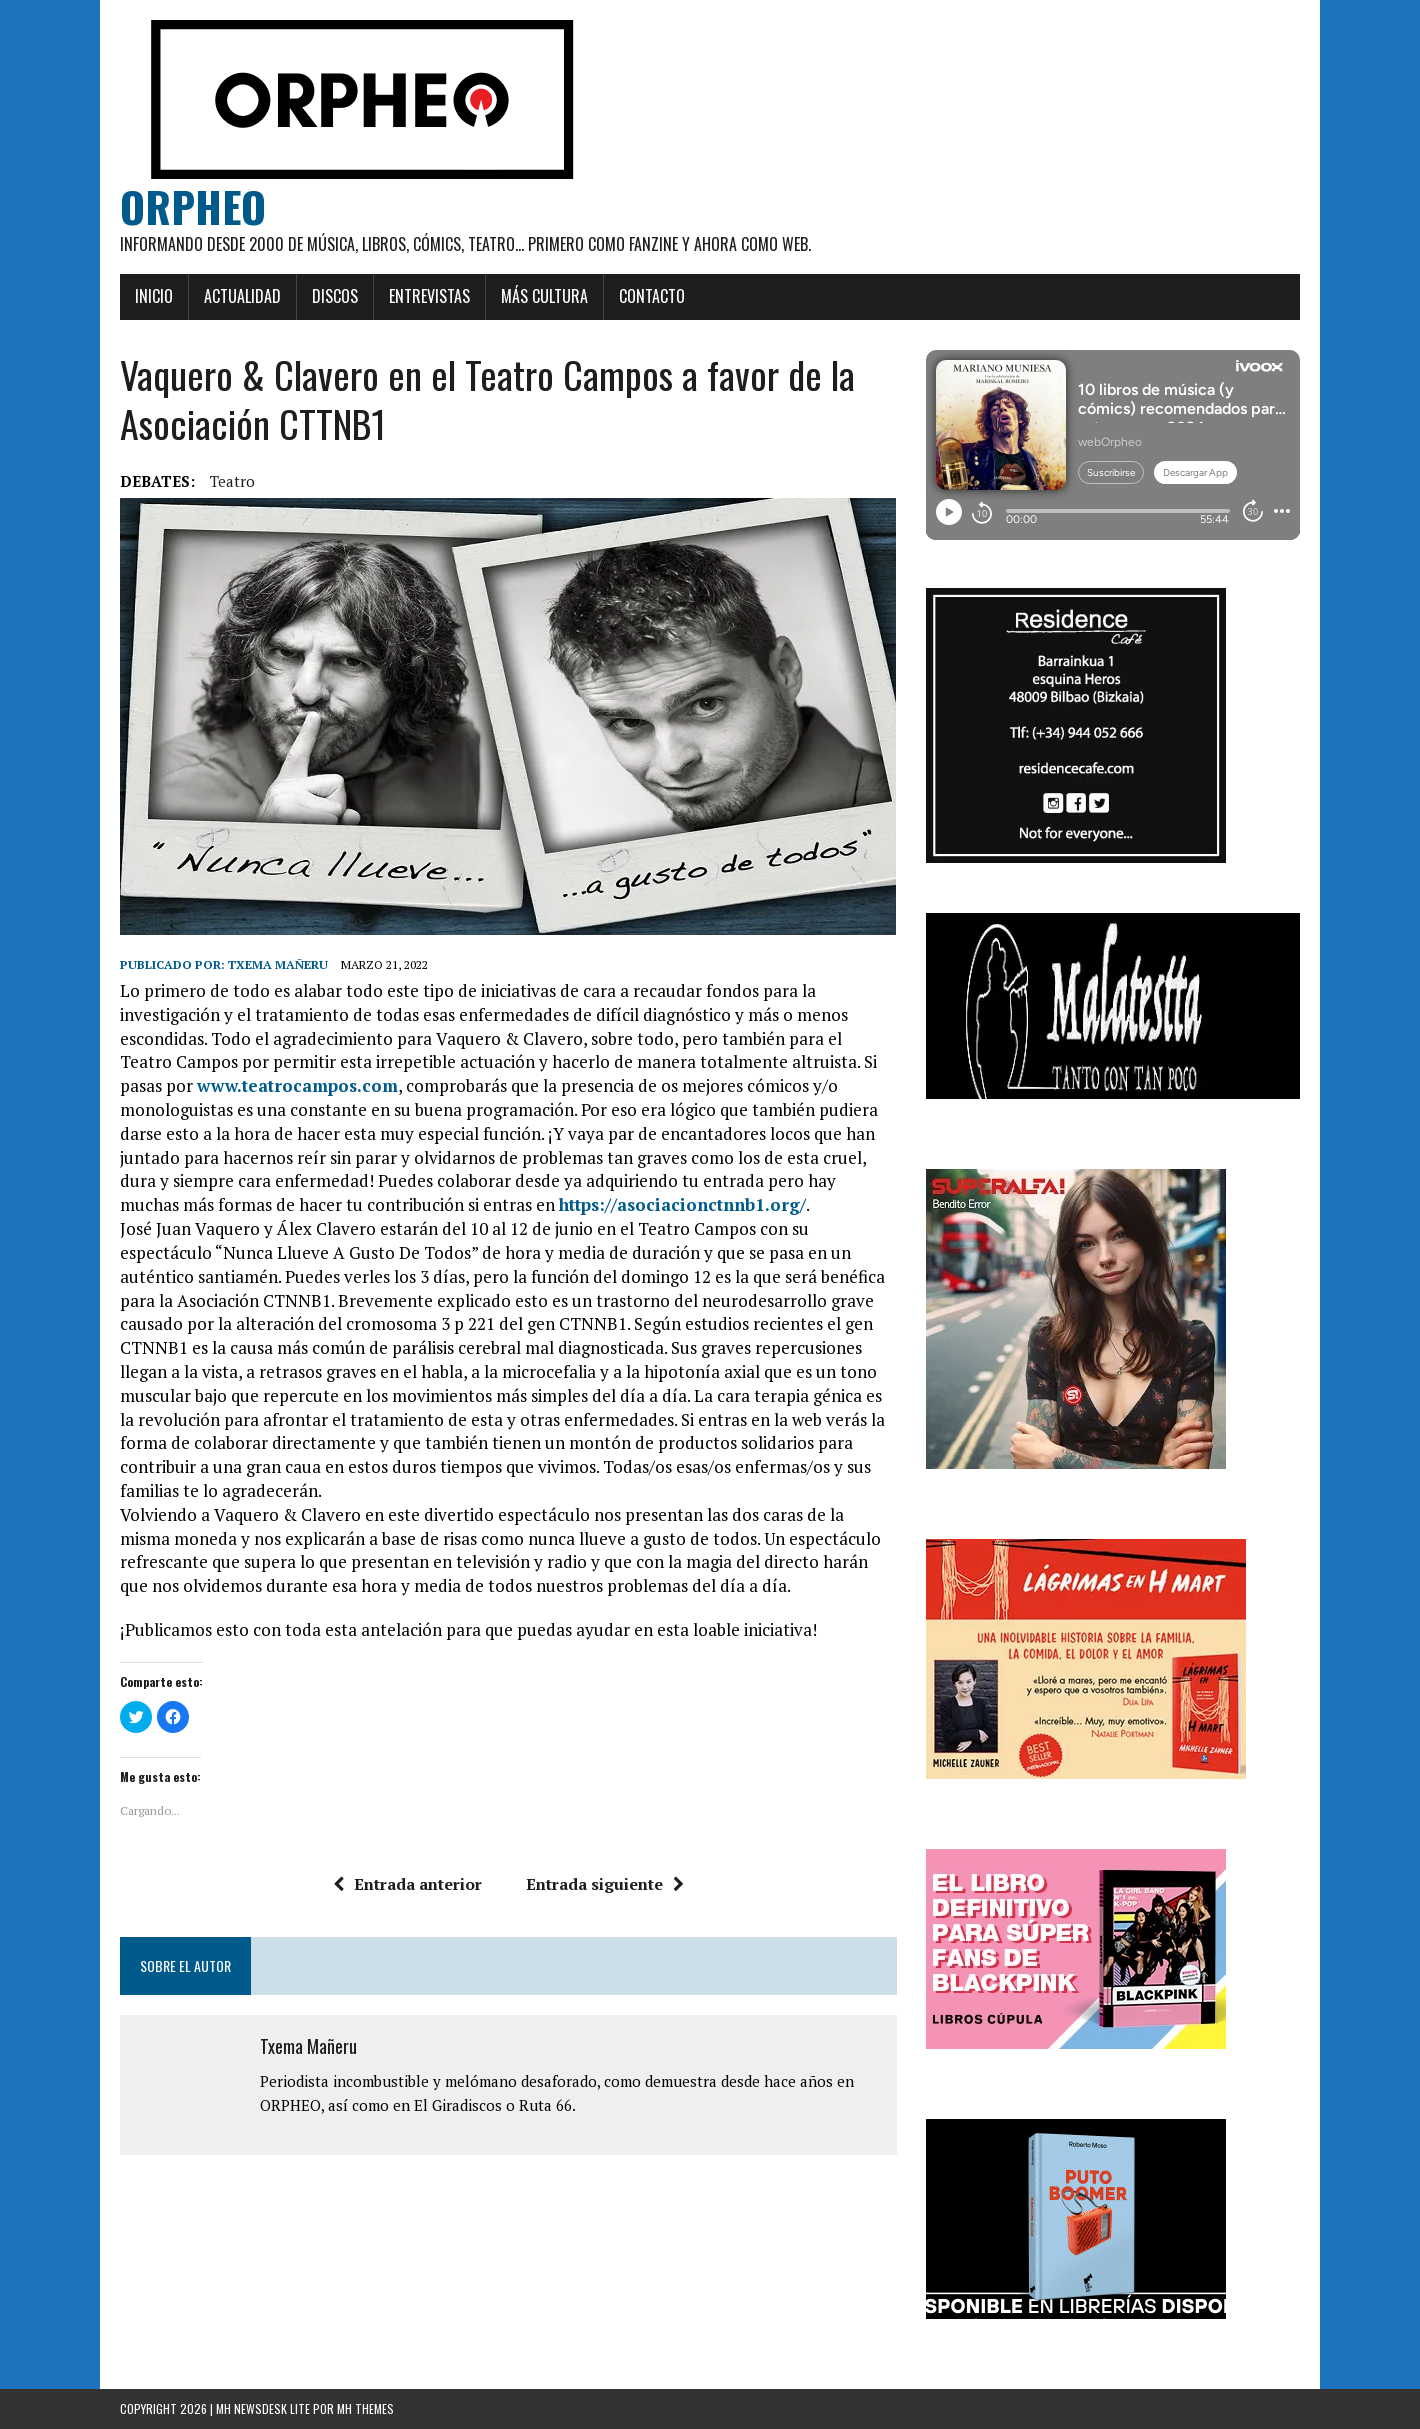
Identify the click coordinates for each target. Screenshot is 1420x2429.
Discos (335, 296)
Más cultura (544, 296)
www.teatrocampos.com (297, 1085)
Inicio (154, 296)
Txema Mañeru (278, 964)
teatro (232, 481)
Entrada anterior (407, 1884)
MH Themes (365, 2408)
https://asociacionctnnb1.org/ (682, 1204)
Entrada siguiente (605, 1884)
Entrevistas (429, 296)
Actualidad (242, 296)
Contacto (652, 296)
